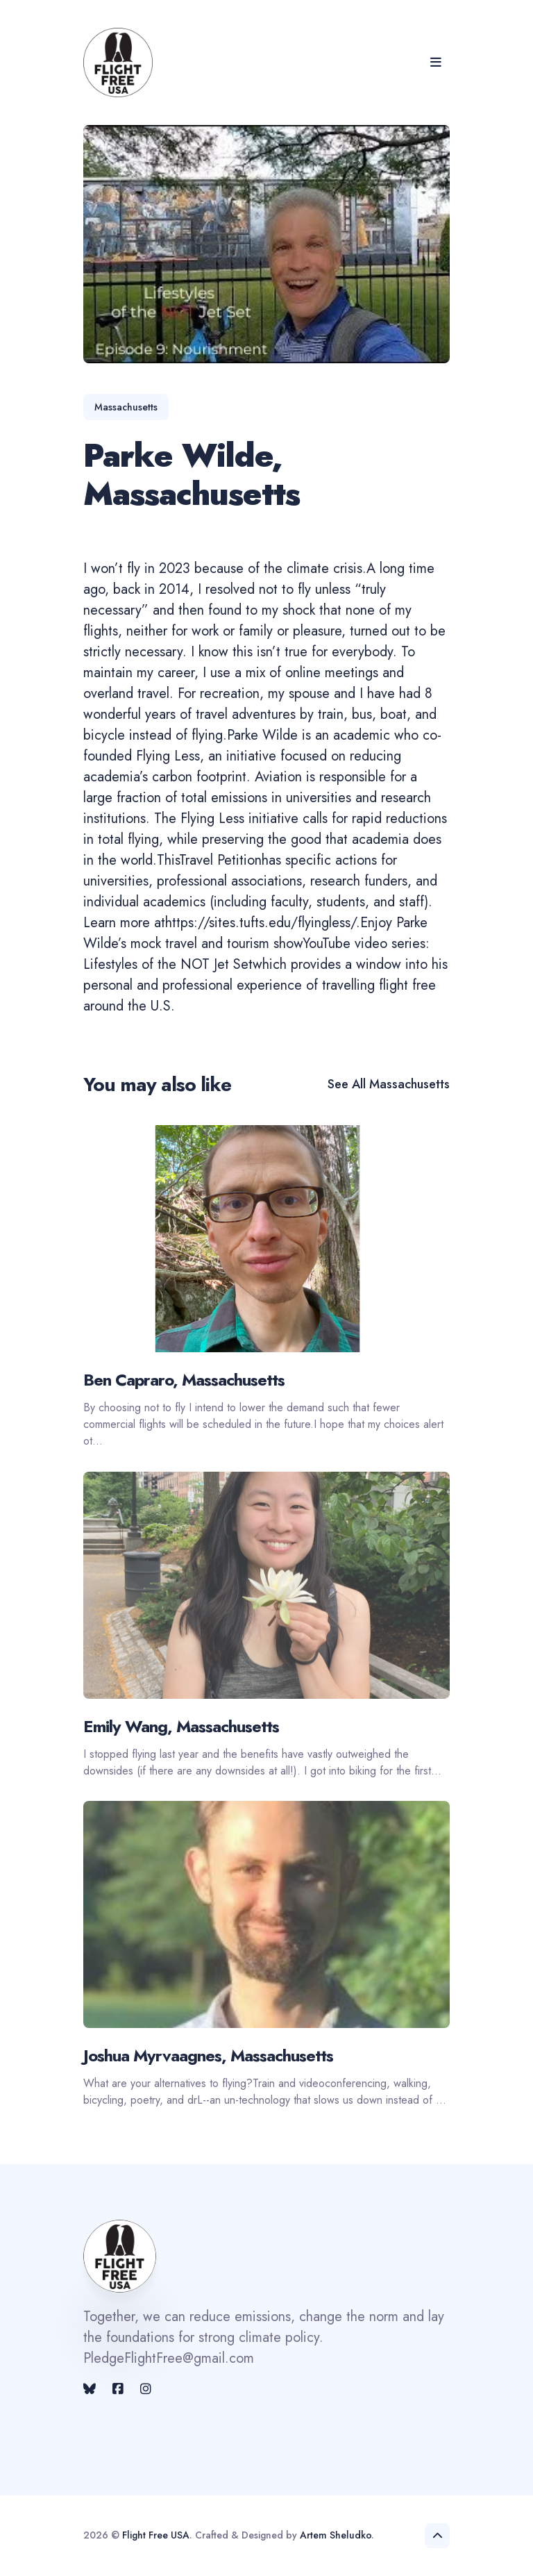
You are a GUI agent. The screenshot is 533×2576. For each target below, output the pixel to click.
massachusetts (126, 407)
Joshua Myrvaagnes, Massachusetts (208, 2055)
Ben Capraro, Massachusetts (184, 1380)
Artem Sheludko (335, 2535)
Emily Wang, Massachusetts (181, 1726)
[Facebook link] (118, 2389)
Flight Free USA (155, 2535)
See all (389, 1084)
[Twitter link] (91, 2389)
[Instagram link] (145, 2389)
